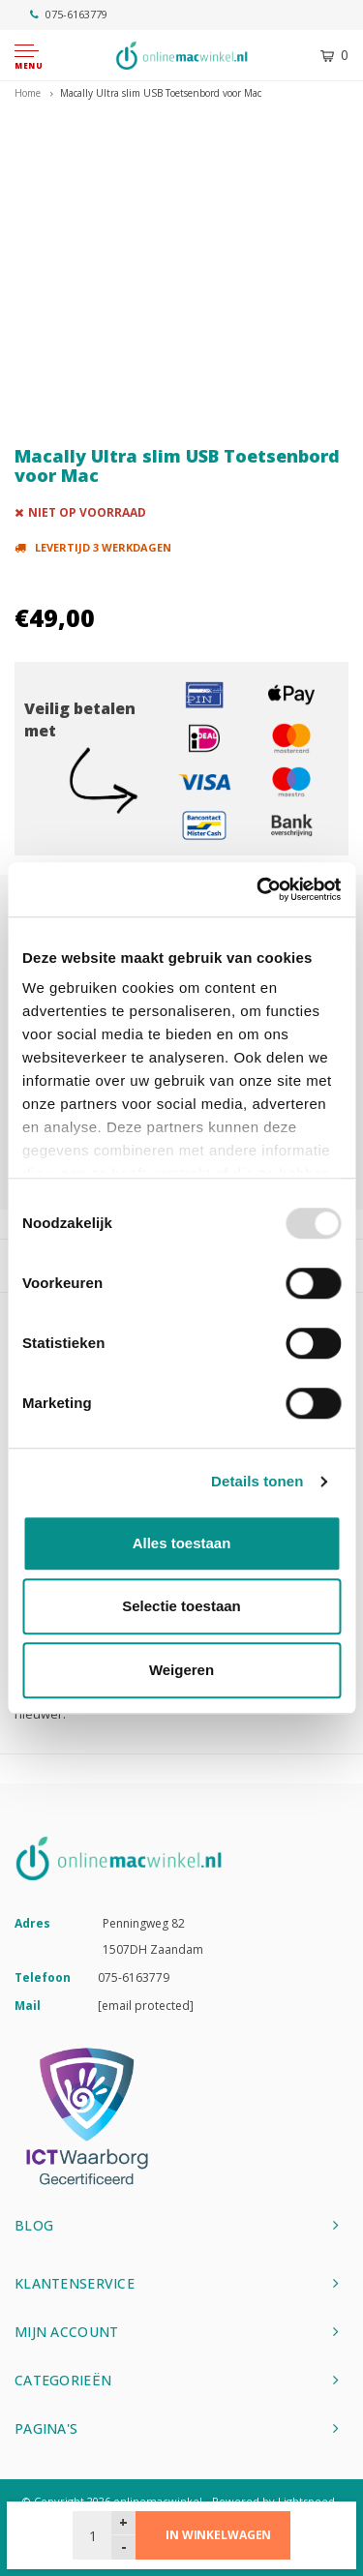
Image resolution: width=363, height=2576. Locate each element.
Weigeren (181, 1670)
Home (28, 93)
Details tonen (257, 1481)
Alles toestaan (182, 1543)
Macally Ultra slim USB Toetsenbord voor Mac (160, 93)
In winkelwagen (218, 2535)
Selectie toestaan (181, 1606)
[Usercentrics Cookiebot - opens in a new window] (258, 889)
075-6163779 (68, 14)
